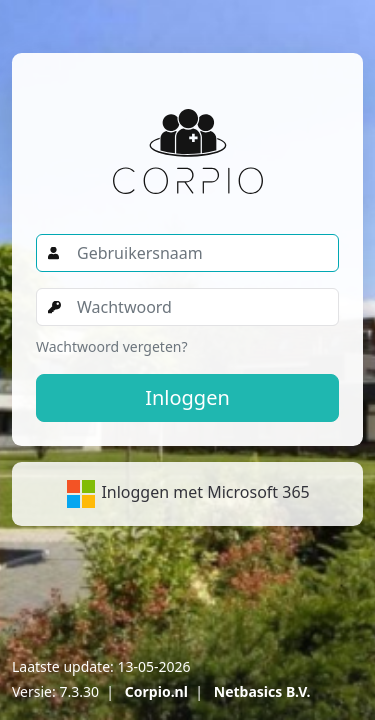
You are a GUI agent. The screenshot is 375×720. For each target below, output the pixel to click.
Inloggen (187, 397)
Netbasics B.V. (262, 691)
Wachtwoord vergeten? (112, 346)
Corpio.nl (156, 691)
